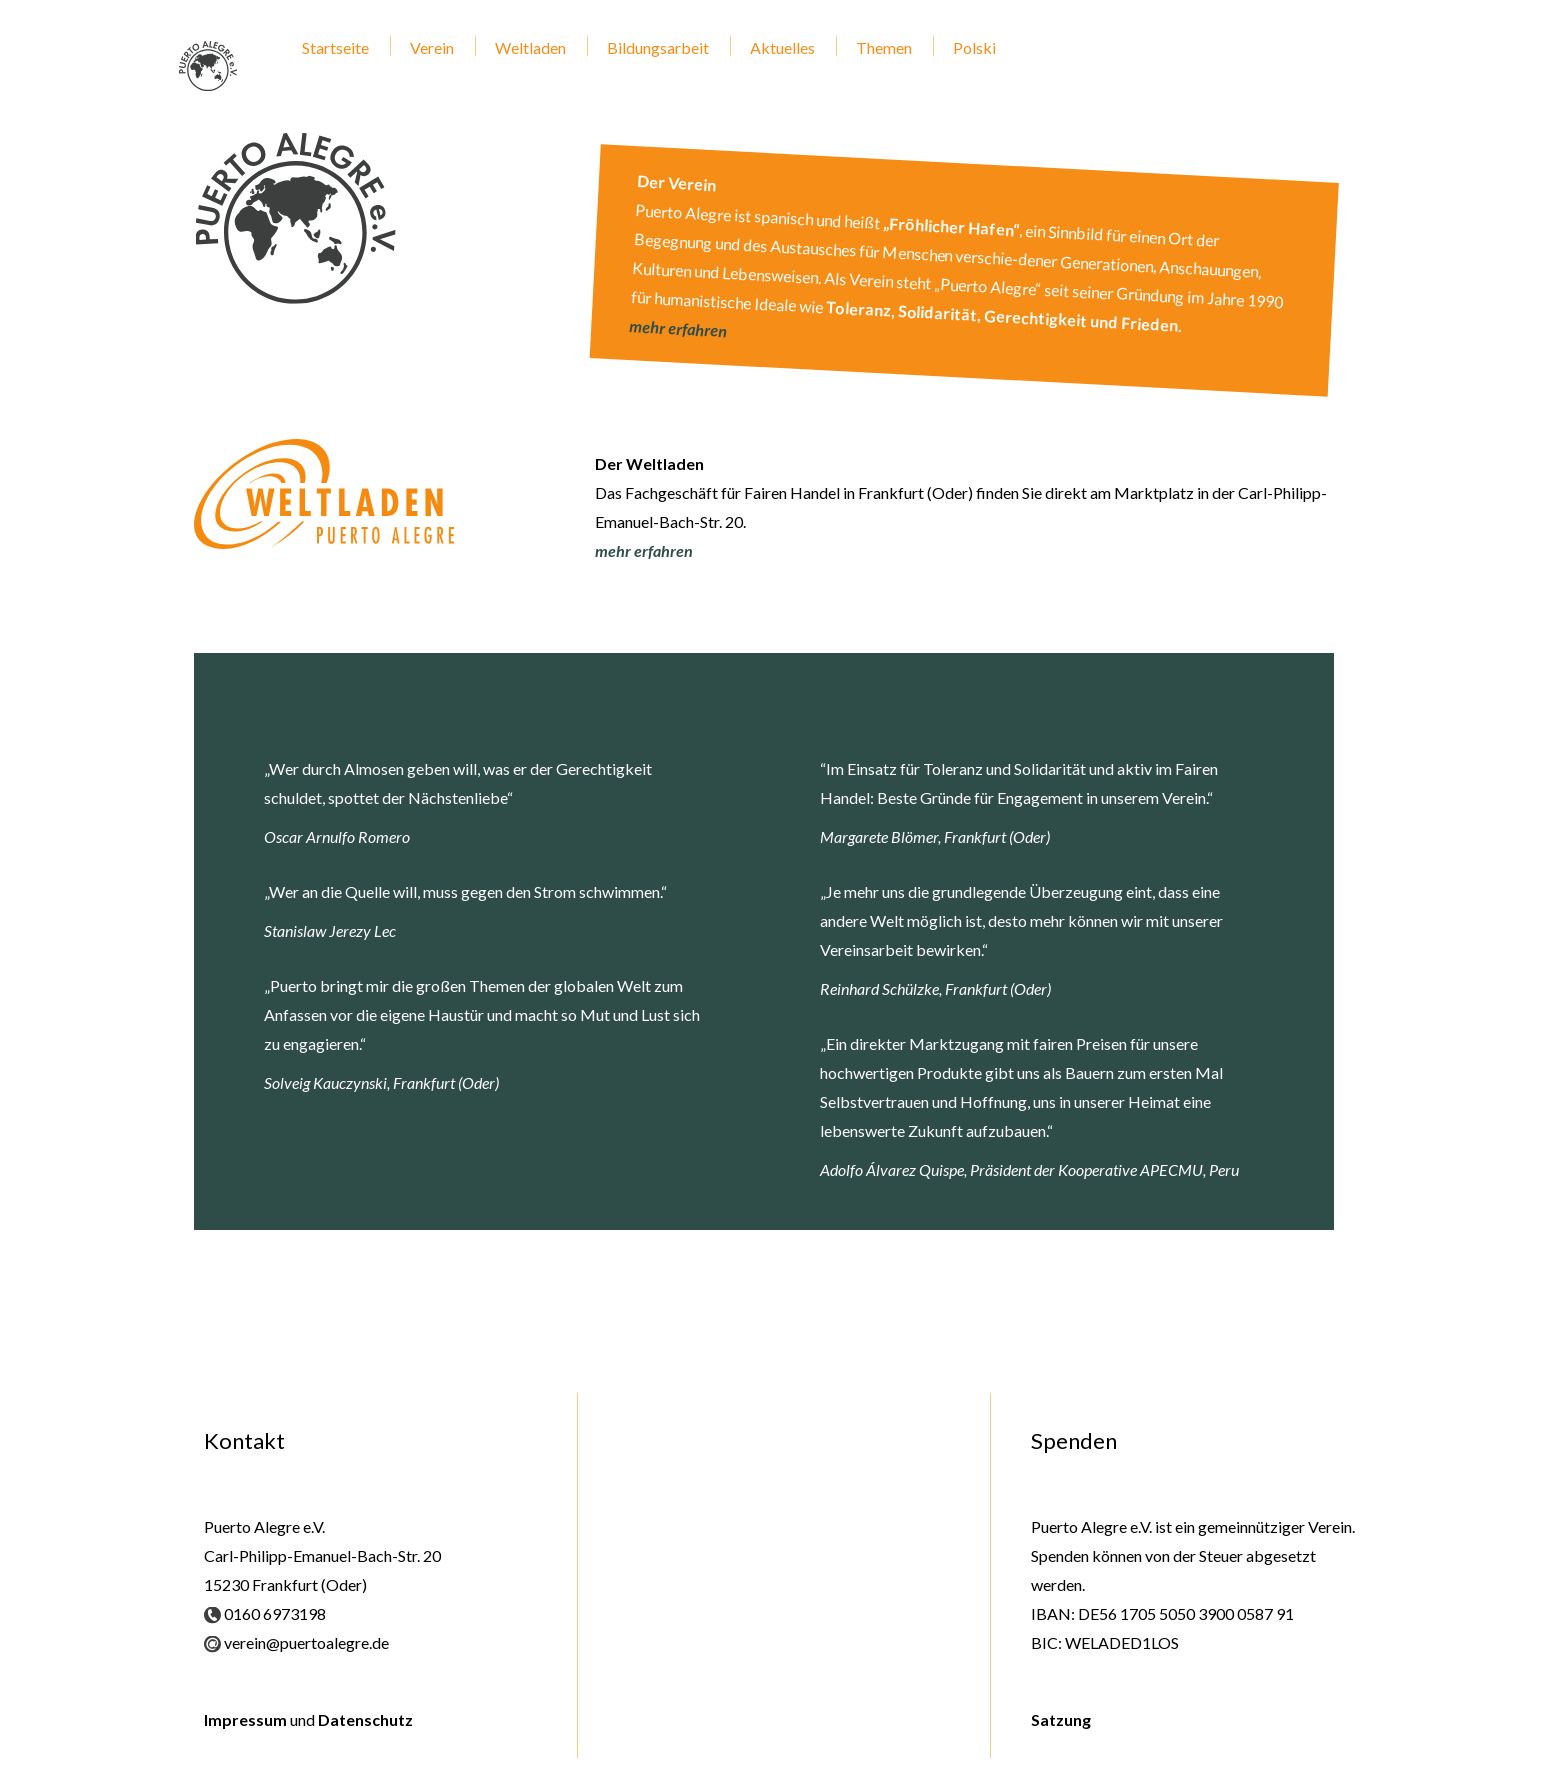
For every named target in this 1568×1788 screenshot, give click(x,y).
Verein (432, 47)
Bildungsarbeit (658, 47)
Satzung (1061, 1719)
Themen (884, 47)
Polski (974, 47)
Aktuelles (782, 47)
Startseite (335, 47)
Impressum (245, 1719)
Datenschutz (365, 1719)
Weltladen (530, 47)
